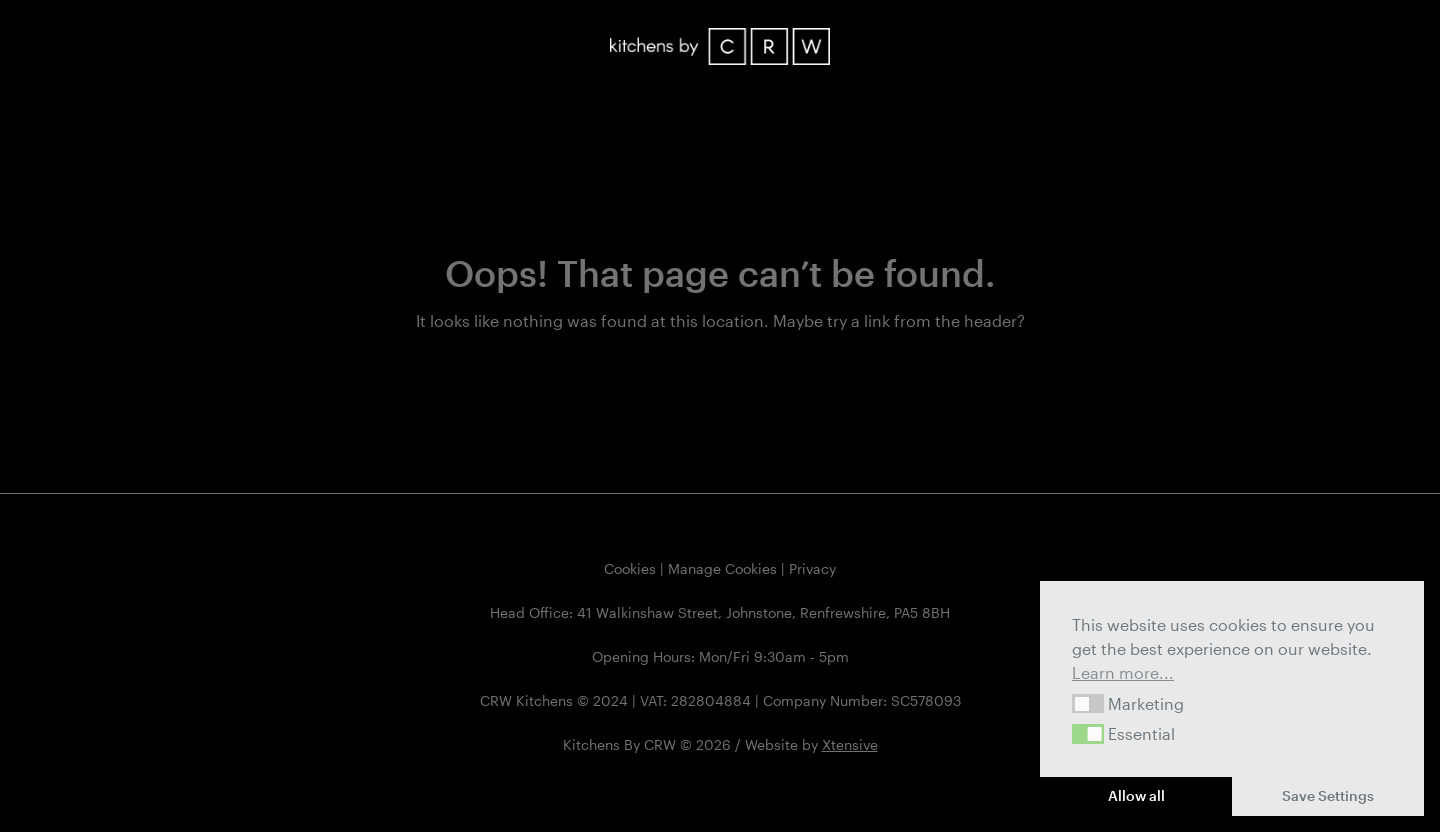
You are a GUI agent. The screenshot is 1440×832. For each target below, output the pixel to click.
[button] (1088, 704)
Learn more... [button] (1123, 672)
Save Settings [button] (1328, 795)
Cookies (630, 568)
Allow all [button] (1136, 795)
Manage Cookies (722, 568)
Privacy (812, 568)
